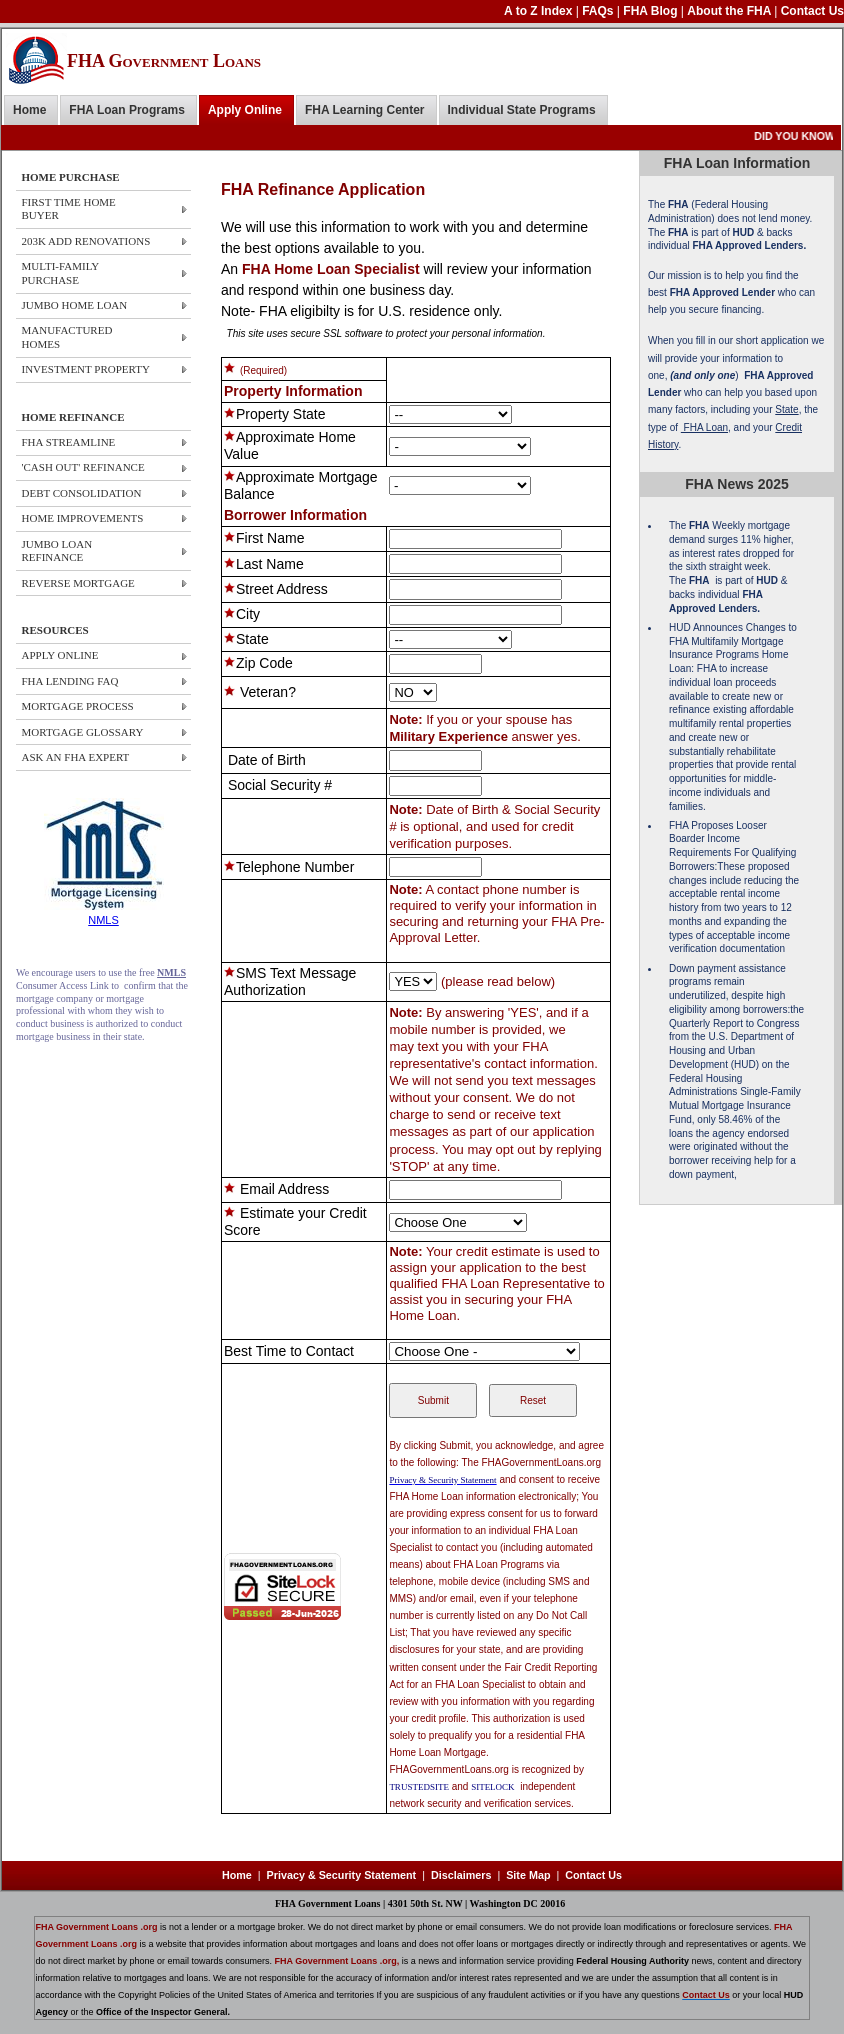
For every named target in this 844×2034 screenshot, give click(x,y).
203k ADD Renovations (86, 241)
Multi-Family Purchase (60, 272)
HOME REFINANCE (73, 417)
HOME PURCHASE (71, 177)
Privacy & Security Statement (342, 1875)
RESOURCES (55, 630)
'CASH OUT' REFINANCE (83, 467)
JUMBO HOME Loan (75, 305)
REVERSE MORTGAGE (78, 583)
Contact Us (812, 11)
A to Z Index (540, 11)
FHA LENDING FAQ (70, 681)
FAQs (599, 11)
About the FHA (730, 11)
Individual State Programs (522, 110)
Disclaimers (461, 1875)
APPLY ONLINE (60, 655)
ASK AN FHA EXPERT (76, 757)
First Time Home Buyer (69, 208)
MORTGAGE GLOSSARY (83, 732)
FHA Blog (652, 11)
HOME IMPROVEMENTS (83, 518)
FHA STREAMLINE (69, 442)
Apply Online (245, 110)
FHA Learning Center (365, 110)
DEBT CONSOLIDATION (82, 493)
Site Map (528, 1875)
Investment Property (86, 369)
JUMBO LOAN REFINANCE (57, 550)
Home (29, 110)
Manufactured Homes (67, 336)
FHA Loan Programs (127, 110)
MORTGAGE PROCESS (78, 706)
